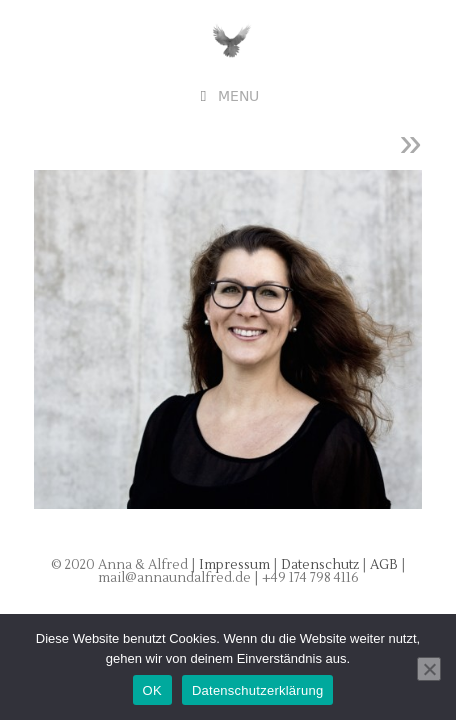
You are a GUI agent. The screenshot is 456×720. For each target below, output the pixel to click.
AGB (385, 565)
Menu (238, 96)
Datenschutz (321, 565)
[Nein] (429, 669)
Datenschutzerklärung (257, 690)
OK (152, 690)
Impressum (234, 565)
